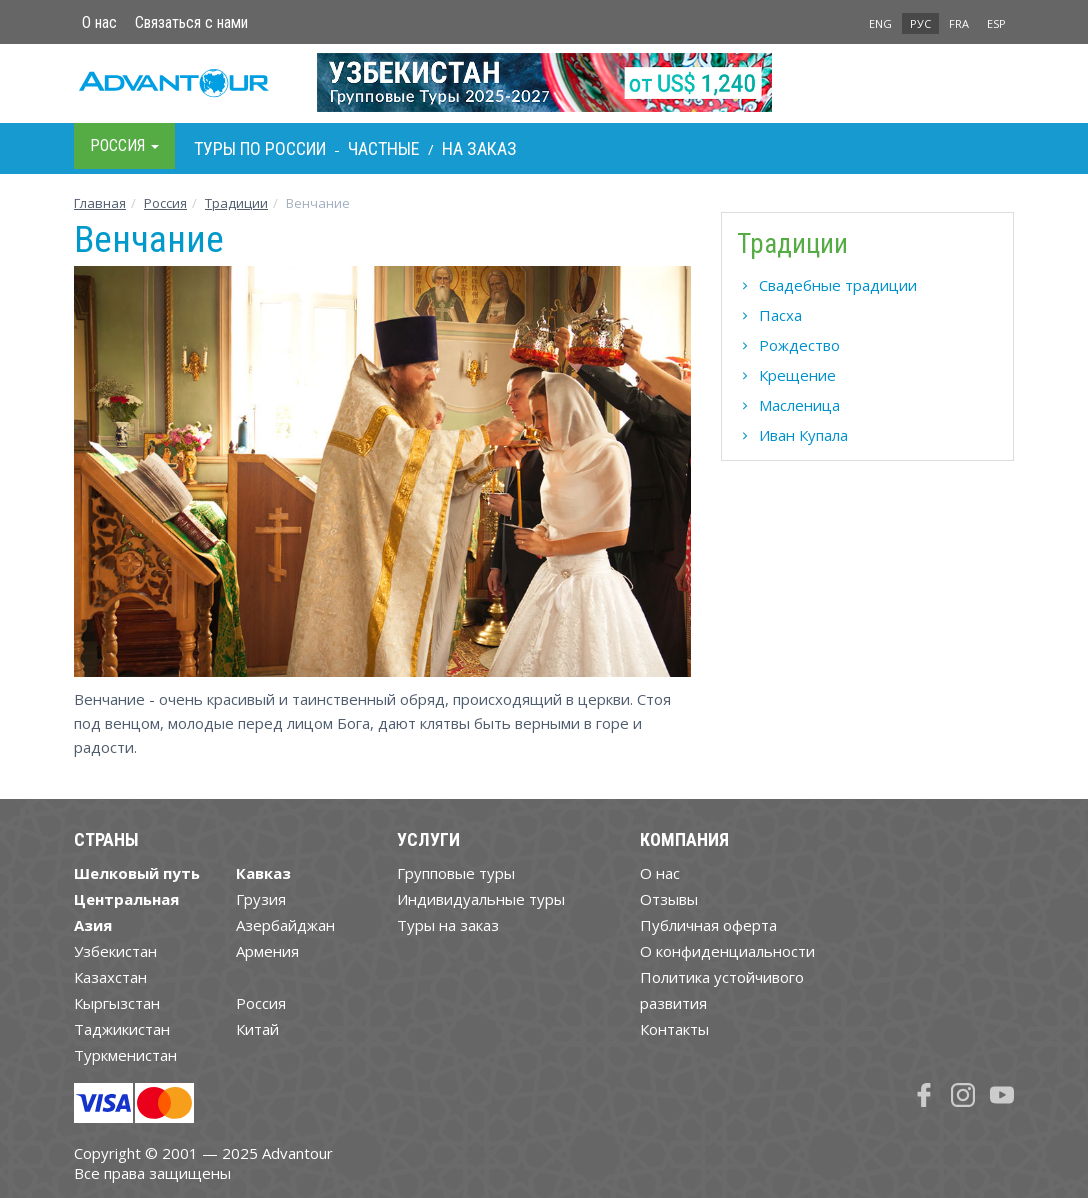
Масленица (799, 405)
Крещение (797, 375)
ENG (880, 23)
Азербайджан (285, 925)
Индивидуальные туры (481, 899)
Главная (100, 203)
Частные (384, 148)
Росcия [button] (124, 145)
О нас (99, 22)
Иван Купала (803, 435)
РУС (920, 23)
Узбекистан (115, 951)
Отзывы (669, 899)
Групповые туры (456, 873)
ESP (996, 23)
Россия (261, 1003)
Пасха (780, 315)
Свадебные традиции (838, 285)
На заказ (479, 148)
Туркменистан (125, 1055)
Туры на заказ (448, 925)
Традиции (236, 203)
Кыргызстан (117, 1003)
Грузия (261, 899)
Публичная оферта (708, 925)
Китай (257, 1029)
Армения (267, 951)
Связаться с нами (191, 22)
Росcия (165, 203)
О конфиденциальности (727, 951)
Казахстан (110, 977)
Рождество (799, 345)
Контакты (674, 1029)
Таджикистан (122, 1029)
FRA (959, 23)
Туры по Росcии (260, 148)
